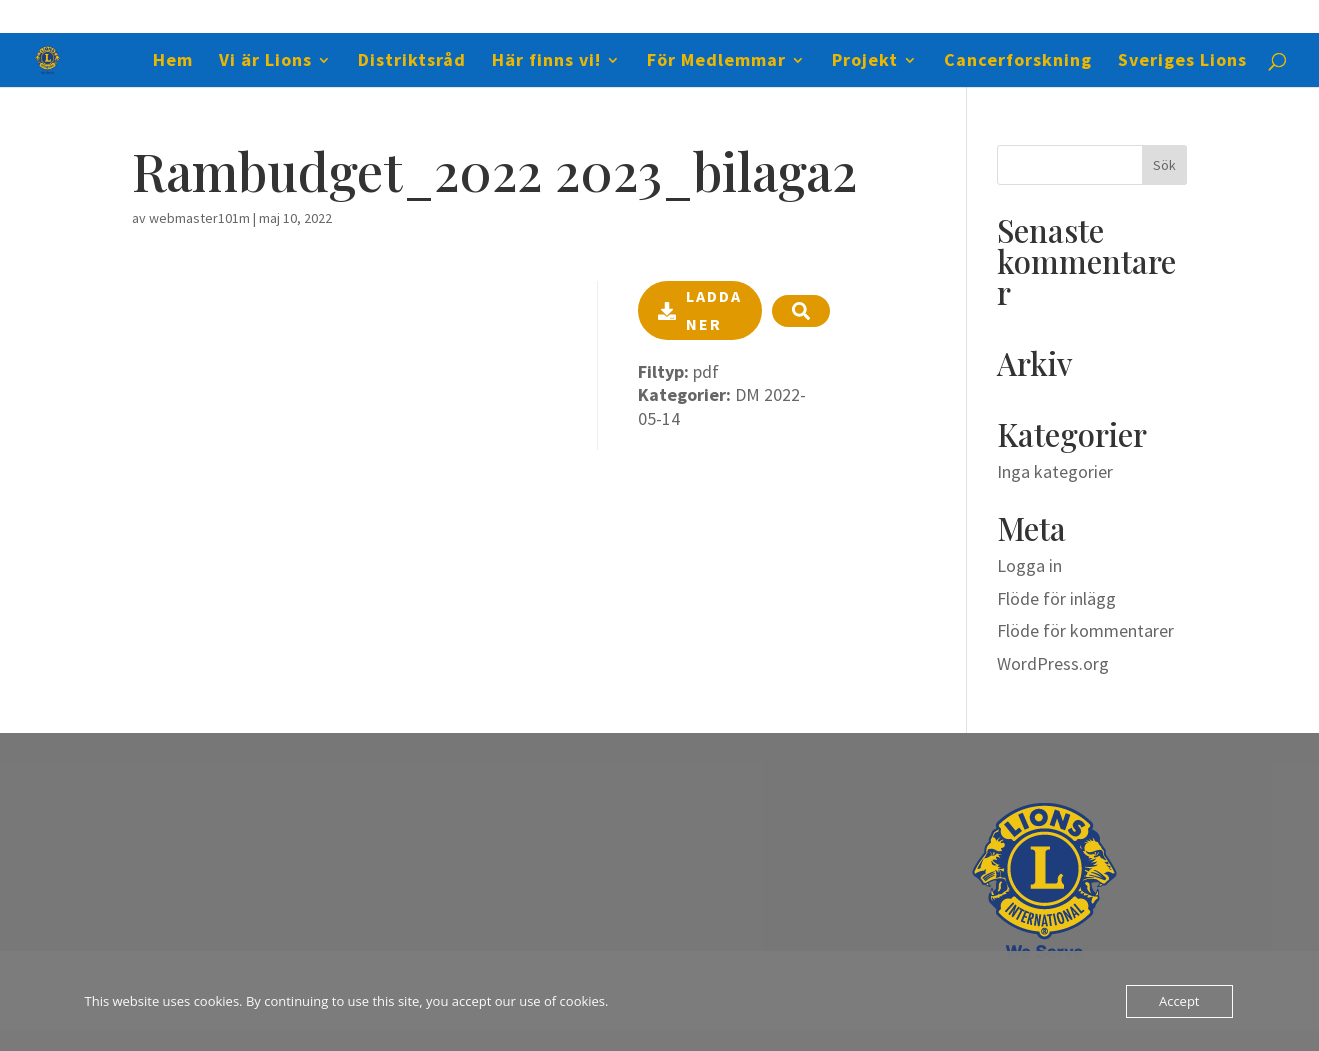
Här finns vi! (546, 62)
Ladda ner (700, 309)
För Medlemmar (716, 62)
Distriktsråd (412, 62)
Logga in (1029, 565)
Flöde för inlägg (1056, 598)
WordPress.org (1053, 663)
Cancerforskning (1018, 62)
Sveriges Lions (1182, 62)
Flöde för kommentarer (1085, 630)
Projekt (865, 62)
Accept (1179, 1001)
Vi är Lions (265, 62)
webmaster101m (199, 218)
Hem (173, 62)
